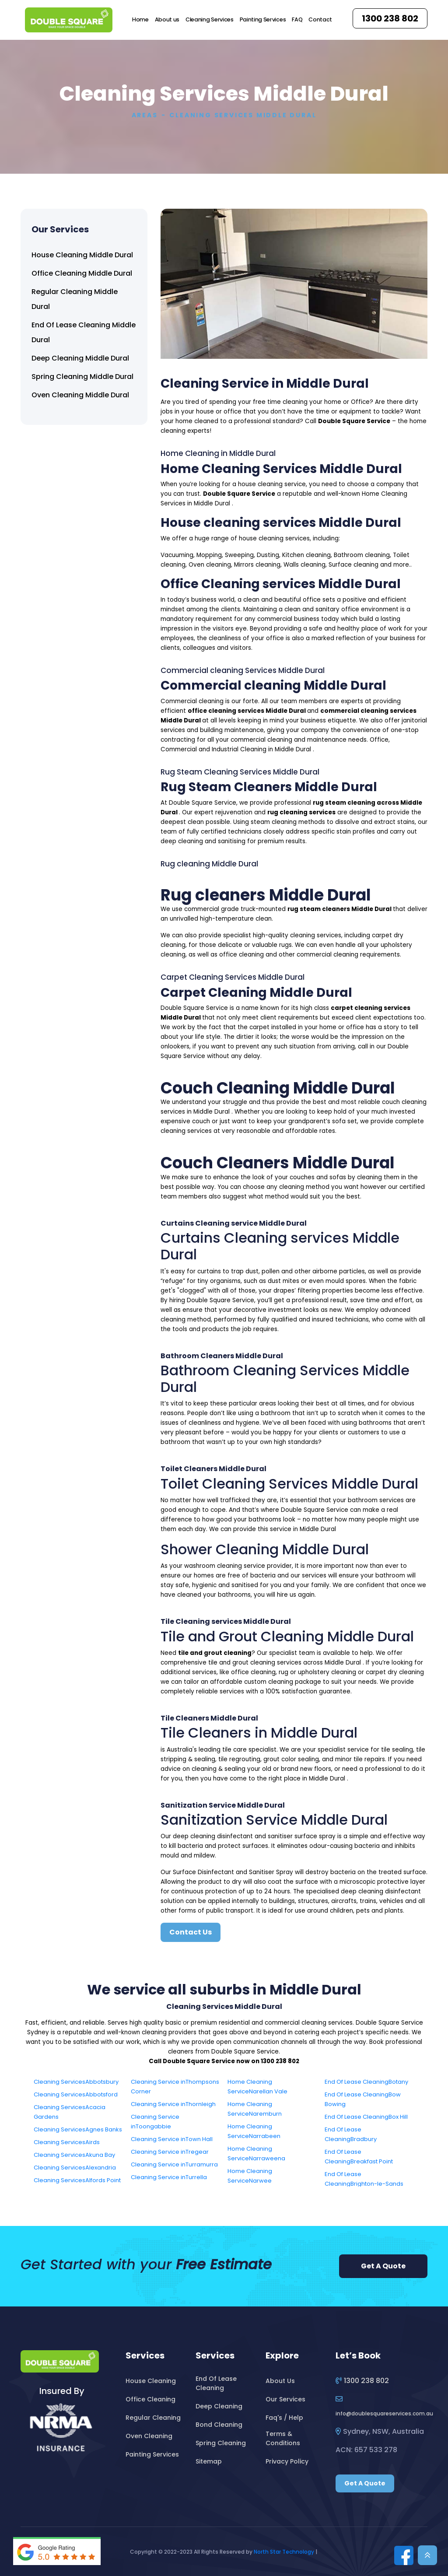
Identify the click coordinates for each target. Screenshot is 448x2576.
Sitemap (209, 2461)
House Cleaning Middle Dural (82, 255)
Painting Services (263, 19)
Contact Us (190, 1932)
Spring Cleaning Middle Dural (82, 377)
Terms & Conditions (283, 2438)
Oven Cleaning (149, 2436)
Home (140, 19)
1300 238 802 (390, 18)
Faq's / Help (284, 2417)
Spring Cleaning (221, 2443)
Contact (320, 19)
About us (167, 19)
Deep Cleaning (219, 2406)
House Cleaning (151, 2380)
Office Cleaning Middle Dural (82, 273)
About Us (280, 2380)
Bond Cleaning (219, 2424)
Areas (145, 115)
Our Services (285, 2399)
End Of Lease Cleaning (216, 2383)
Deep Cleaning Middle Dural (80, 358)
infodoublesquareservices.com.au (384, 2413)
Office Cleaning (150, 2399)
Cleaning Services (210, 19)
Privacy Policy (287, 2461)
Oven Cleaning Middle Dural (80, 395)
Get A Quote (383, 2266)
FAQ (297, 19)
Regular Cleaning (153, 2417)
